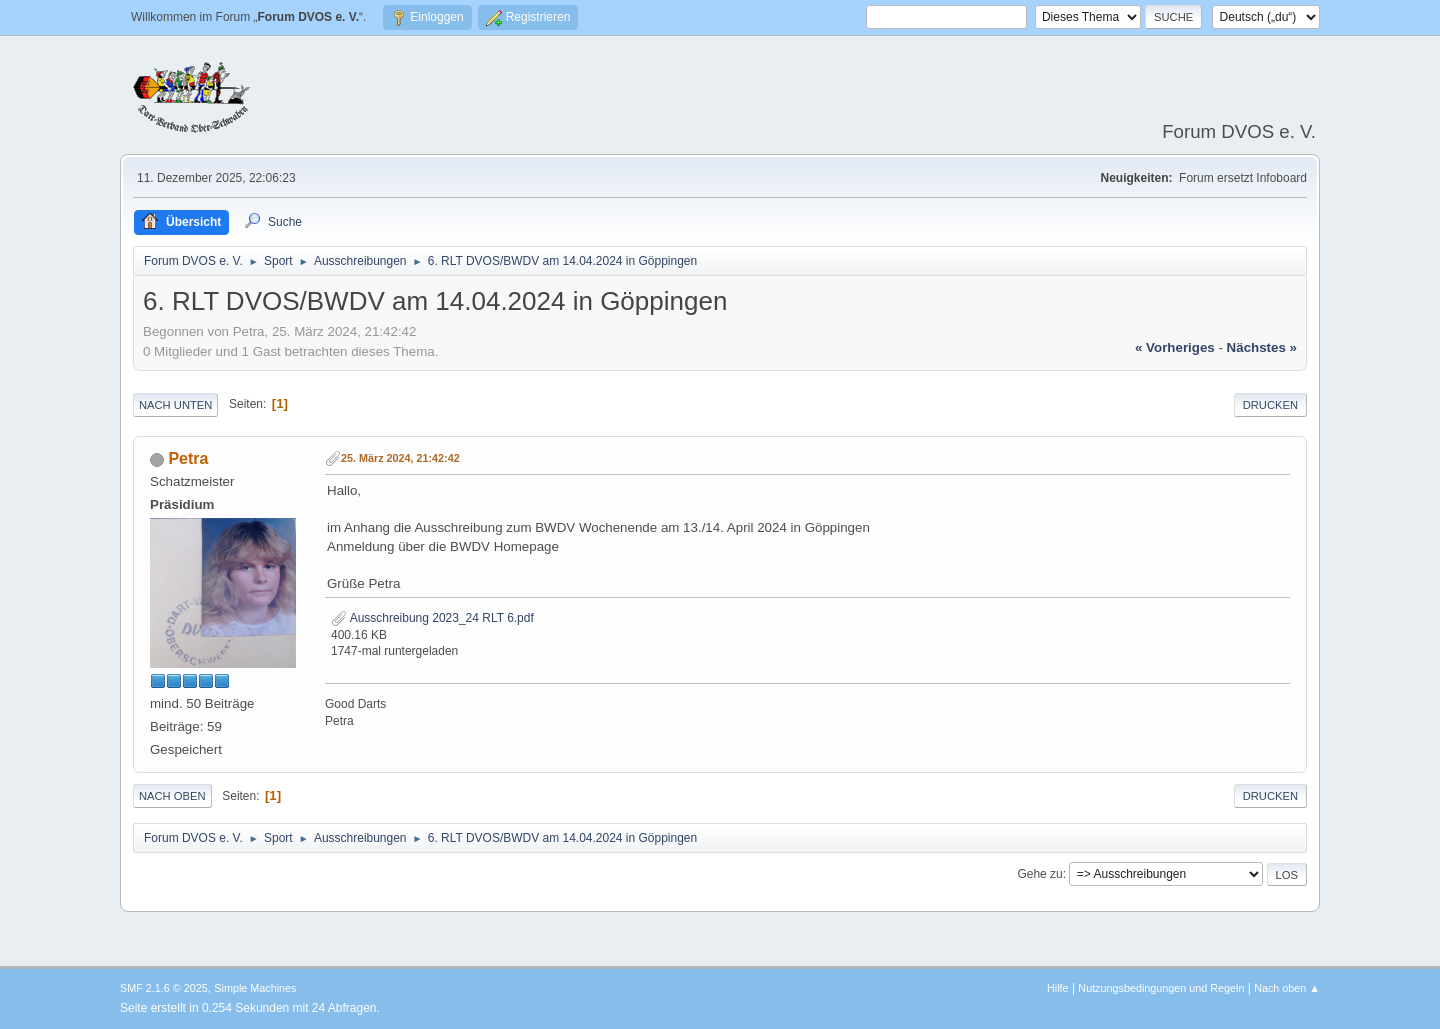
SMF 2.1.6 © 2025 (164, 988)
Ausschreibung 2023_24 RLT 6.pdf (432, 618)
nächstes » (1262, 347)
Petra (188, 458)
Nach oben (172, 796)
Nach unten (175, 405)
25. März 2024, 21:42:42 (400, 458)
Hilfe (1058, 988)
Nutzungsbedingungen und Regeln (1161, 988)
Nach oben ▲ (1287, 988)
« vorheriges (1175, 347)
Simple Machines (255, 988)
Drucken (1270, 405)
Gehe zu (1039, 874)
